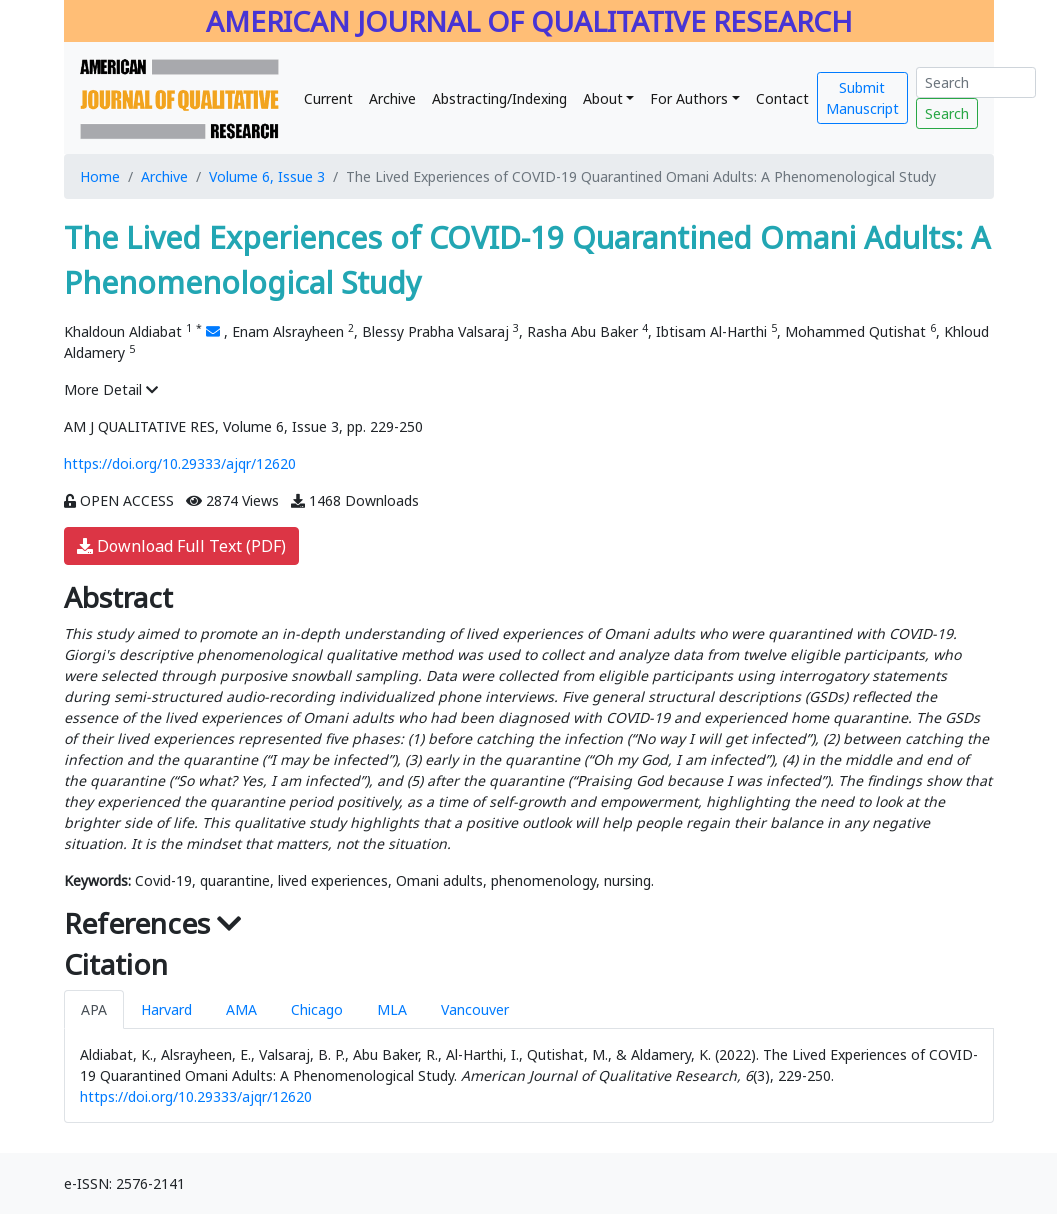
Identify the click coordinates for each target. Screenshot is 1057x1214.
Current (328, 98)
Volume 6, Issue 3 (267, 176)
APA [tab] (94, 1009)
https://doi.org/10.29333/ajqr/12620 (180, 463)
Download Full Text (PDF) (181, 546)
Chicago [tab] (317, 1009)
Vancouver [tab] (475, 1009)
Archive (392, 98)
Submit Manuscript (862, 98)
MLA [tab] (392, 1009)
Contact (782, 98)
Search (947, 113)
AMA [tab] (241, 1009)
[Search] (976, 82)
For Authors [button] (689, 98)
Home (100, 176)
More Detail (111, 389)
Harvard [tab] (166, 1009)
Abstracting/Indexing (499, 98)
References (153, 923)
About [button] (603, 98)
